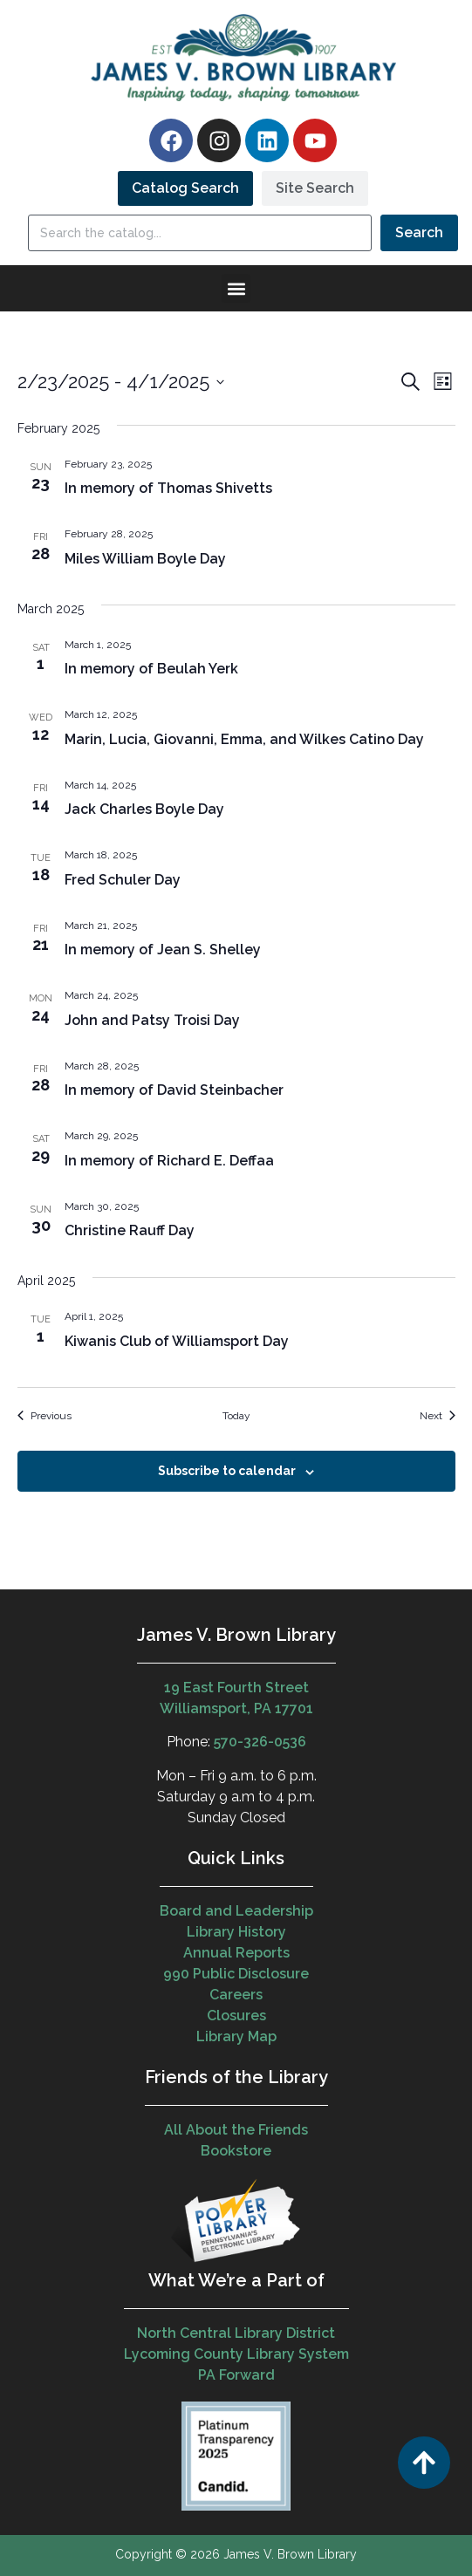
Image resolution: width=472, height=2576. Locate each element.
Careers (236, 1994)
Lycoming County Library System (236, 2354)
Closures (236, 2015)
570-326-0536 (260, 1741)
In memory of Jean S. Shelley (163, 949)
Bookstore (236, 2150)
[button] (236, 288)
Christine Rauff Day (130, 1230)
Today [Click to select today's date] (236, 1416)
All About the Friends (236, 2130)
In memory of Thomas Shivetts (168, 488)
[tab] (185, 188)
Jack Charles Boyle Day (144, 809)
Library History (236, 1931)
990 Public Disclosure (236, 1973)
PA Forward (236, 2375)
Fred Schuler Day (123, 879)
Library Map (236, 2036)
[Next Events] (437, 1416)
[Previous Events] (44, 1416)
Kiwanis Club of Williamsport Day (177, 1341)
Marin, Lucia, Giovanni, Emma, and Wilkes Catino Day (244, 739)
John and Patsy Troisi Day (152, 1020)
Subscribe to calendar (227, 1471)
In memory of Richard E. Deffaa (169, 1160)
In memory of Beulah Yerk (151, 668)
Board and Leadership (236, 1911)
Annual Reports (236, 1952)
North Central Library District (236, 2333)
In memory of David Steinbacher (174, 1090)
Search (419, 232)
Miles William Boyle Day (145, 558)
